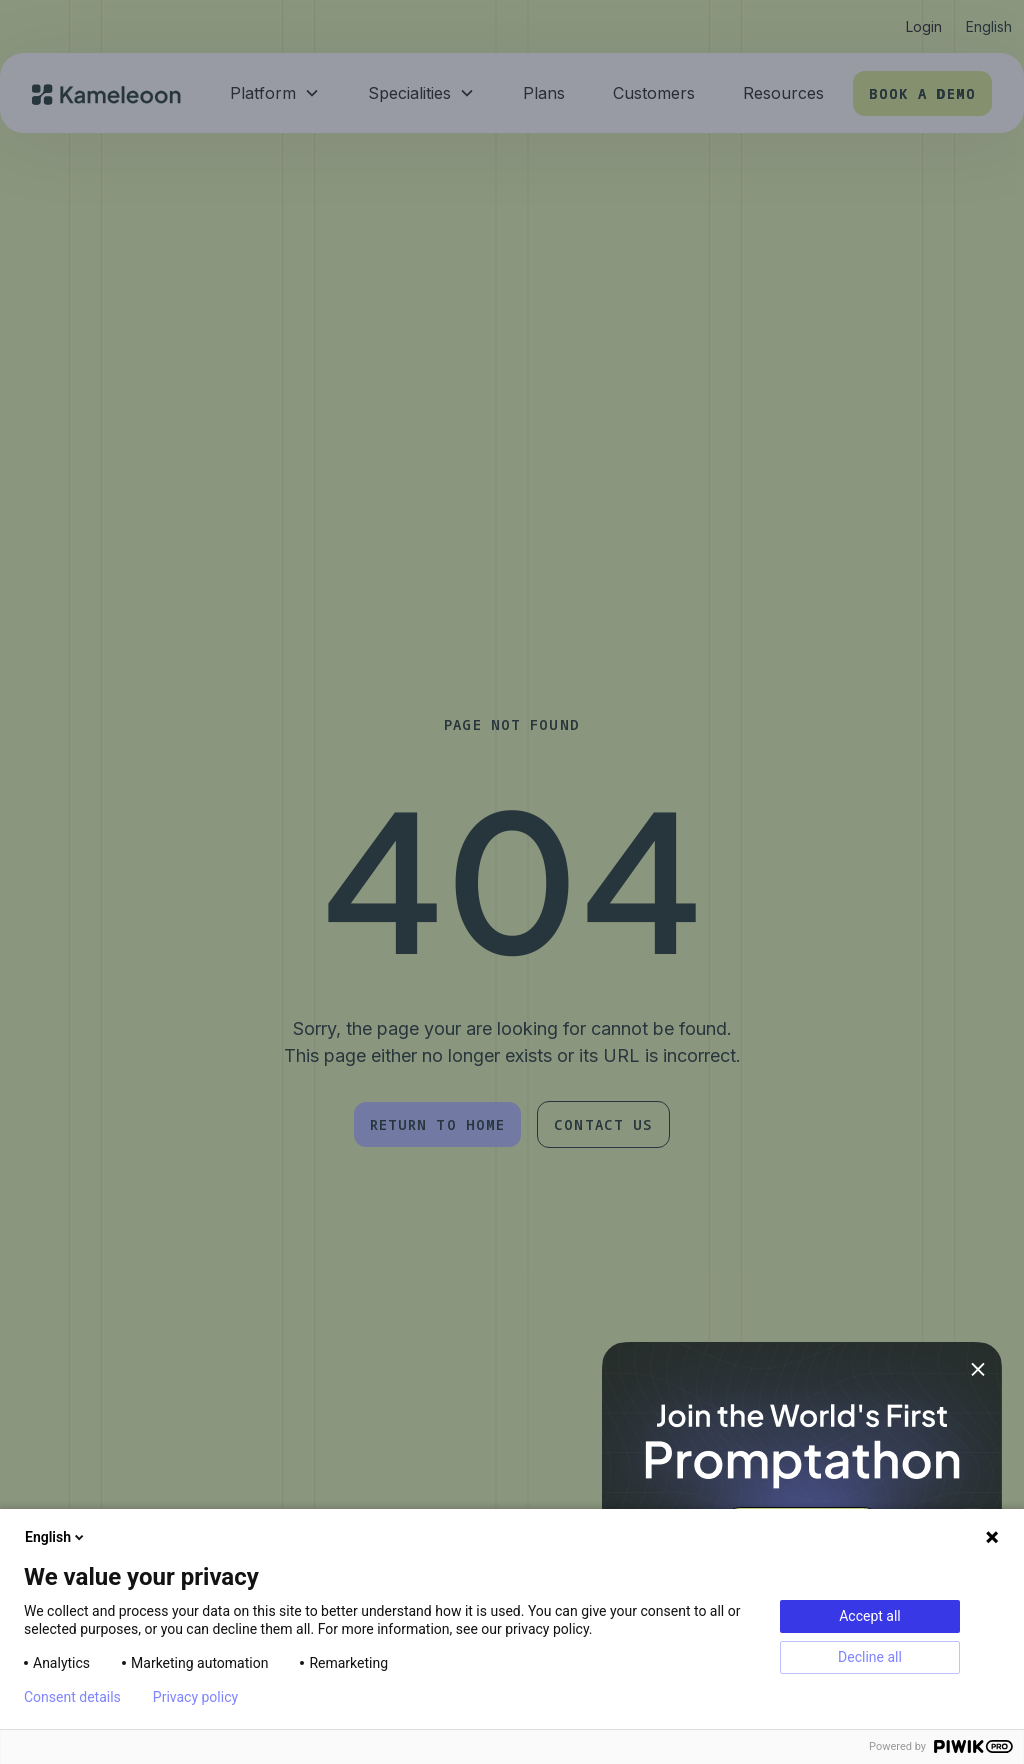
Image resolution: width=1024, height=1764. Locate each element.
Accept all (870, 1616)
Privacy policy (195, 1697)
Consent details (72, 1697)
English (56, 1537)
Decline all (870, 1657)
